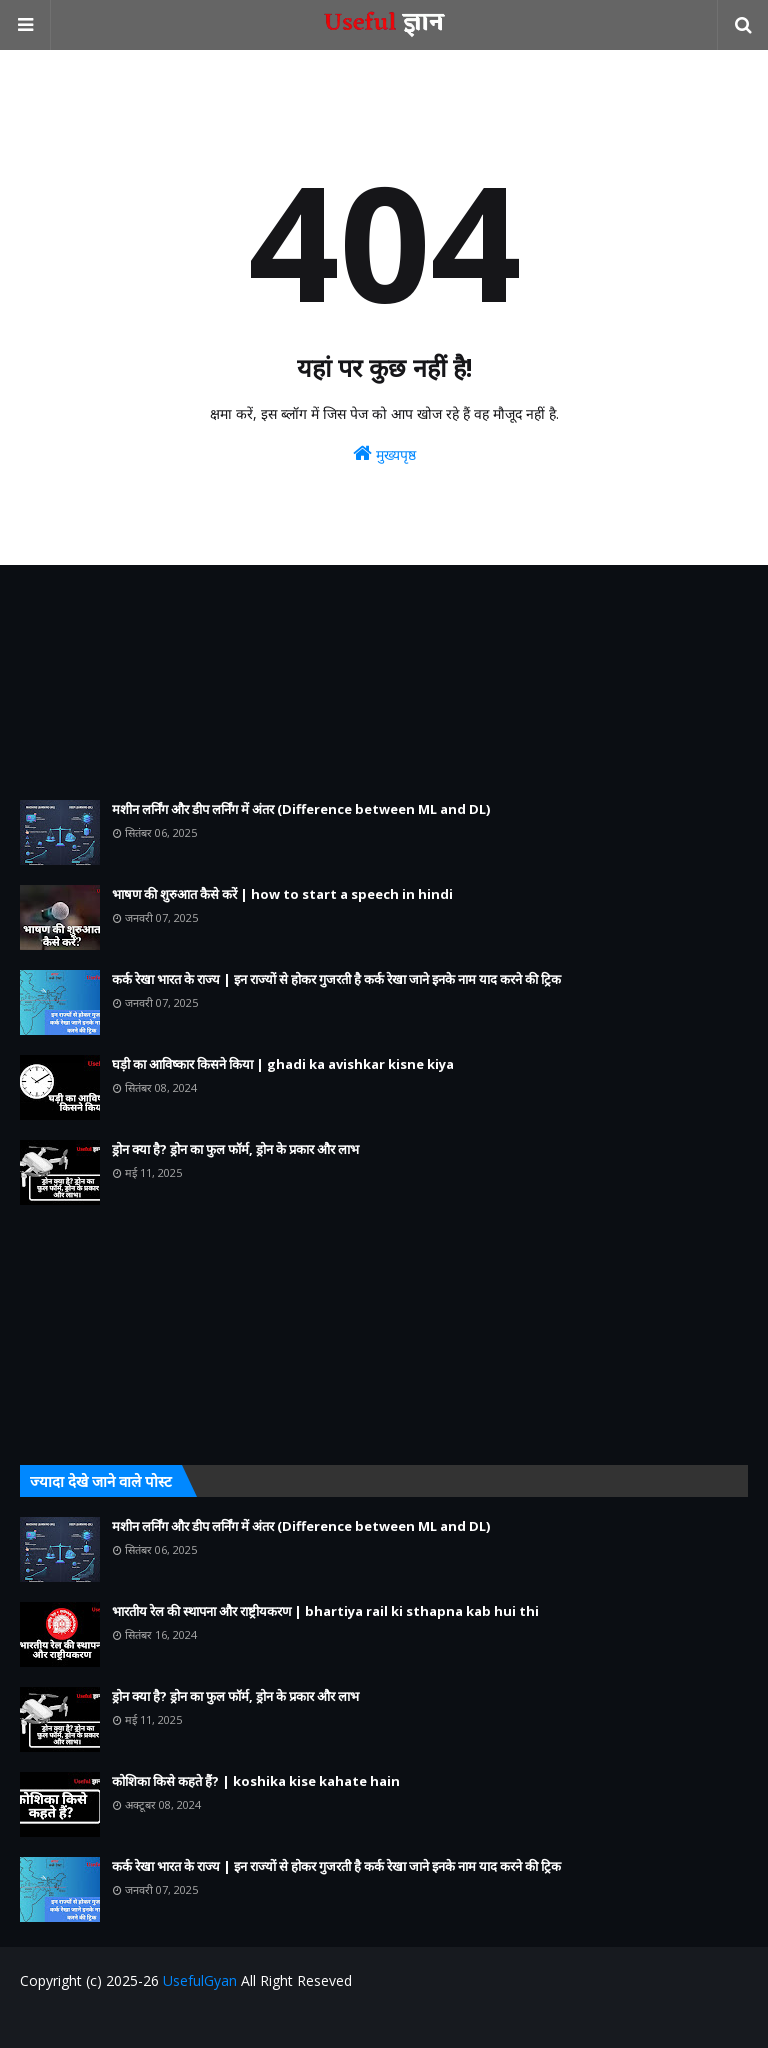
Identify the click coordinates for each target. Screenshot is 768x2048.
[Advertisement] (384, 682)
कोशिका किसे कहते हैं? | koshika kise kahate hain (256, 1781)
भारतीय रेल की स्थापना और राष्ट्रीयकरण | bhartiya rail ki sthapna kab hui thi (325, 1611)
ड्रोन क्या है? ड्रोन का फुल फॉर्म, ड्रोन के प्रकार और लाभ (235, 1149)
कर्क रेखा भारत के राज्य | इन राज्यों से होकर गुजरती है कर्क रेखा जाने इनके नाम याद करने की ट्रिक (336, 979)
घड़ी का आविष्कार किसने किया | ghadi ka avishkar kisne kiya (283, 1064)
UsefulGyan (200, 1980)
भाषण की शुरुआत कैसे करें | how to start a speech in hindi (282, 894)
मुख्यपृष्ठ (384, 453)
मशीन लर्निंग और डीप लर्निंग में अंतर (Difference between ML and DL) (301, 809)
